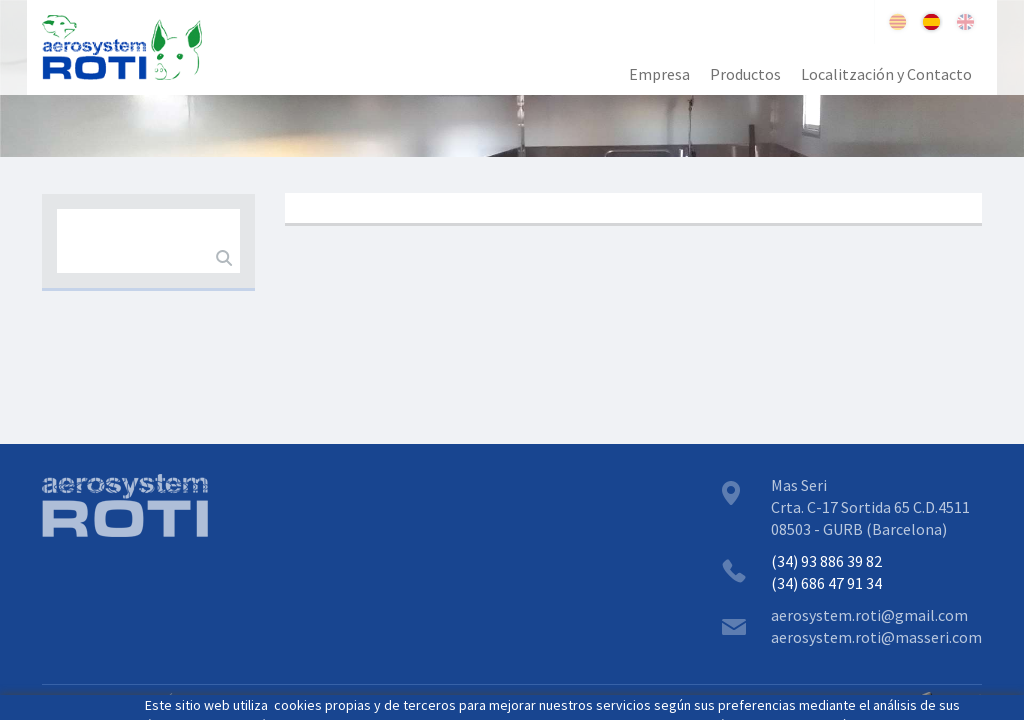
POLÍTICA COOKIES (200, 700)
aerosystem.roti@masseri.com (876, 637)
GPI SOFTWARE (857, 700)
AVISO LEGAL (84, 700)
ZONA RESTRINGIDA (335, 700)
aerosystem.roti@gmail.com (869, 615)
